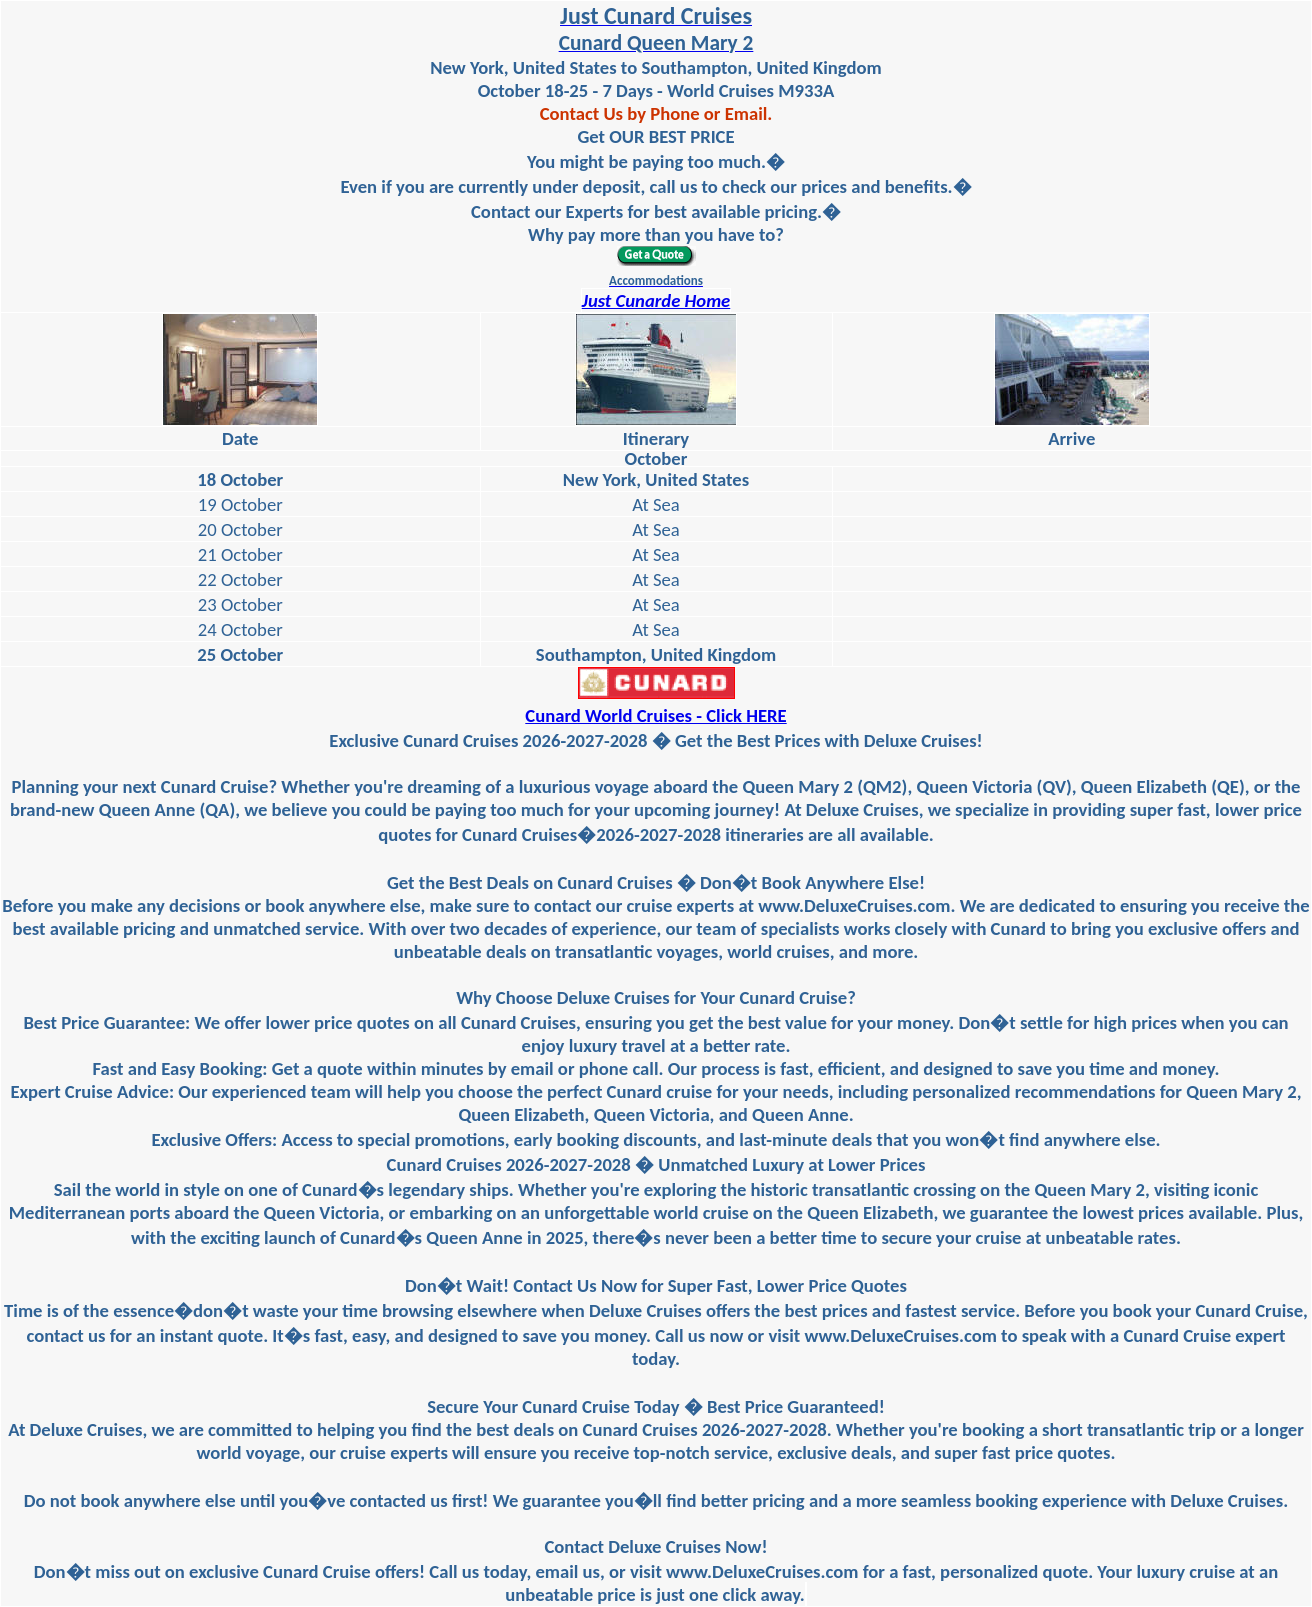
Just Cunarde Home (656, 300)
